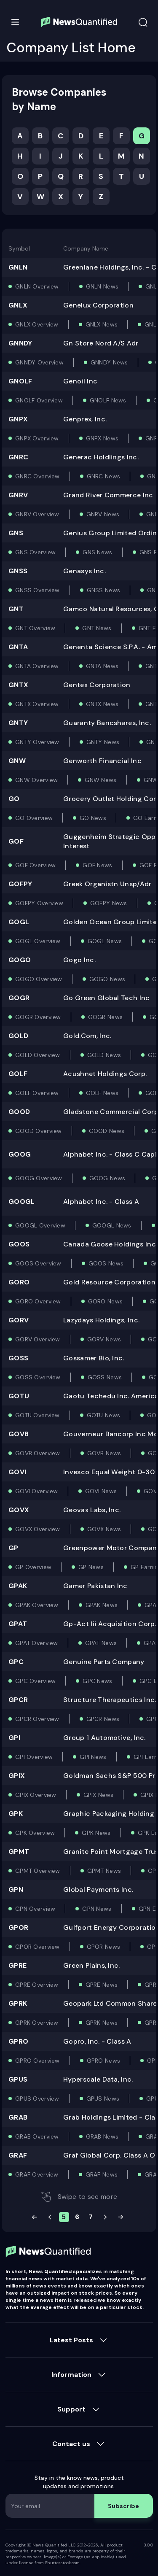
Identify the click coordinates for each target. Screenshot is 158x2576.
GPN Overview (35, 1908)
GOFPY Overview (39, 903)
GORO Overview (38, 1301)
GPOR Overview (37, 1946)
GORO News (105, 1301)
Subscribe (123, 2506)
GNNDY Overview (39, 362)
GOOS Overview (38, 1263)
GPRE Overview (37, 1984)
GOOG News (107, 1178)
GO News (93, 818)
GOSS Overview (38, 1377)
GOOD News (107, 1131)
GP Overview (33, 1567)
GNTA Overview (37, 666)
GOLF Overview (37, 1093)
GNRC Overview (37, 476)
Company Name (85, 248)
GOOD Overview (38, 1131)
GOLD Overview (37, 1055)
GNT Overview (35, 628)
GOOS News (106, 1263)
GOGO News (107, 979)
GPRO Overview (37, 2060)
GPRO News (104, 2060)
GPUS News (103, 2098)
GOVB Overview (37, 1453)
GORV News (104, 1339)
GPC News (97, 1681)
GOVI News (101, 1491)
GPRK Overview (37, 2022)
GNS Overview (35, 552)
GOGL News (105, 941)
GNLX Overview (37, 324)
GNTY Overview (37, 742)
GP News (91, 1567)
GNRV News (103, 514)
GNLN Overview (37, 286)
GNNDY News (109, 362)
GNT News (96, 628)
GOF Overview (35, 865)
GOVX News (104, 1529)
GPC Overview (35, 1681)
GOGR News (105, 1017)
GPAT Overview (36, 1643)
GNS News (97, 552)
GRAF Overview (37, 2174)
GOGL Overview (38, 941)
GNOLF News (108, 400)
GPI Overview (34, 1757)
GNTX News (102, 704)
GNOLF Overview (39, 400)
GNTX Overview (37, 704)
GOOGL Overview (40, 1225)
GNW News (100, 780)
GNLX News (102, 324)
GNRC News (104, 476)
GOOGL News (111, 1225)
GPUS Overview (37, 2098)
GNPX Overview (37, 438)
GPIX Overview (35, 1795)
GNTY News (103, 742)
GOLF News (102, 1093)
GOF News (97, 865)
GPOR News (104, 1946)
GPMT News (104, 1871)
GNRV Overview (37, 514)
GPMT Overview (37, 1871)
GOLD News (104, 1055)
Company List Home (71, 48)
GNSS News (104, 590)
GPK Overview (35, 1833)
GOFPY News (108, 903)
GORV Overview (37, 1339)
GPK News (96, 1833)
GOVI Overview (36, 1491)
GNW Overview (36, 780)
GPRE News (102, 1984)
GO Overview (34, 818)
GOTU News (104, 1415)
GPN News (96, 1908)
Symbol (19, 248)
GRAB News (102, 2136)
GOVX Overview (37, 1529)
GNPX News (102, 438)
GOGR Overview (38, 1017)
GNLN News (102, 286)
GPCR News (103, 1719)
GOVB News (104, 1453)
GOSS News (105, 1377)
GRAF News (102, 2174)
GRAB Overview (37, 2136)
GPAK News (102, 1605)
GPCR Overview (37, 1719)
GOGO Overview (38, 979)
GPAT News (101, 1643)
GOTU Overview (37, 1415)
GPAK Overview (37, 1605)
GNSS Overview (37, 590)
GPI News (93, 1757)
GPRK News (102, 2022)
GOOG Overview (38, 1178)
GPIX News (98, 1795)
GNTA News (102, 666)
